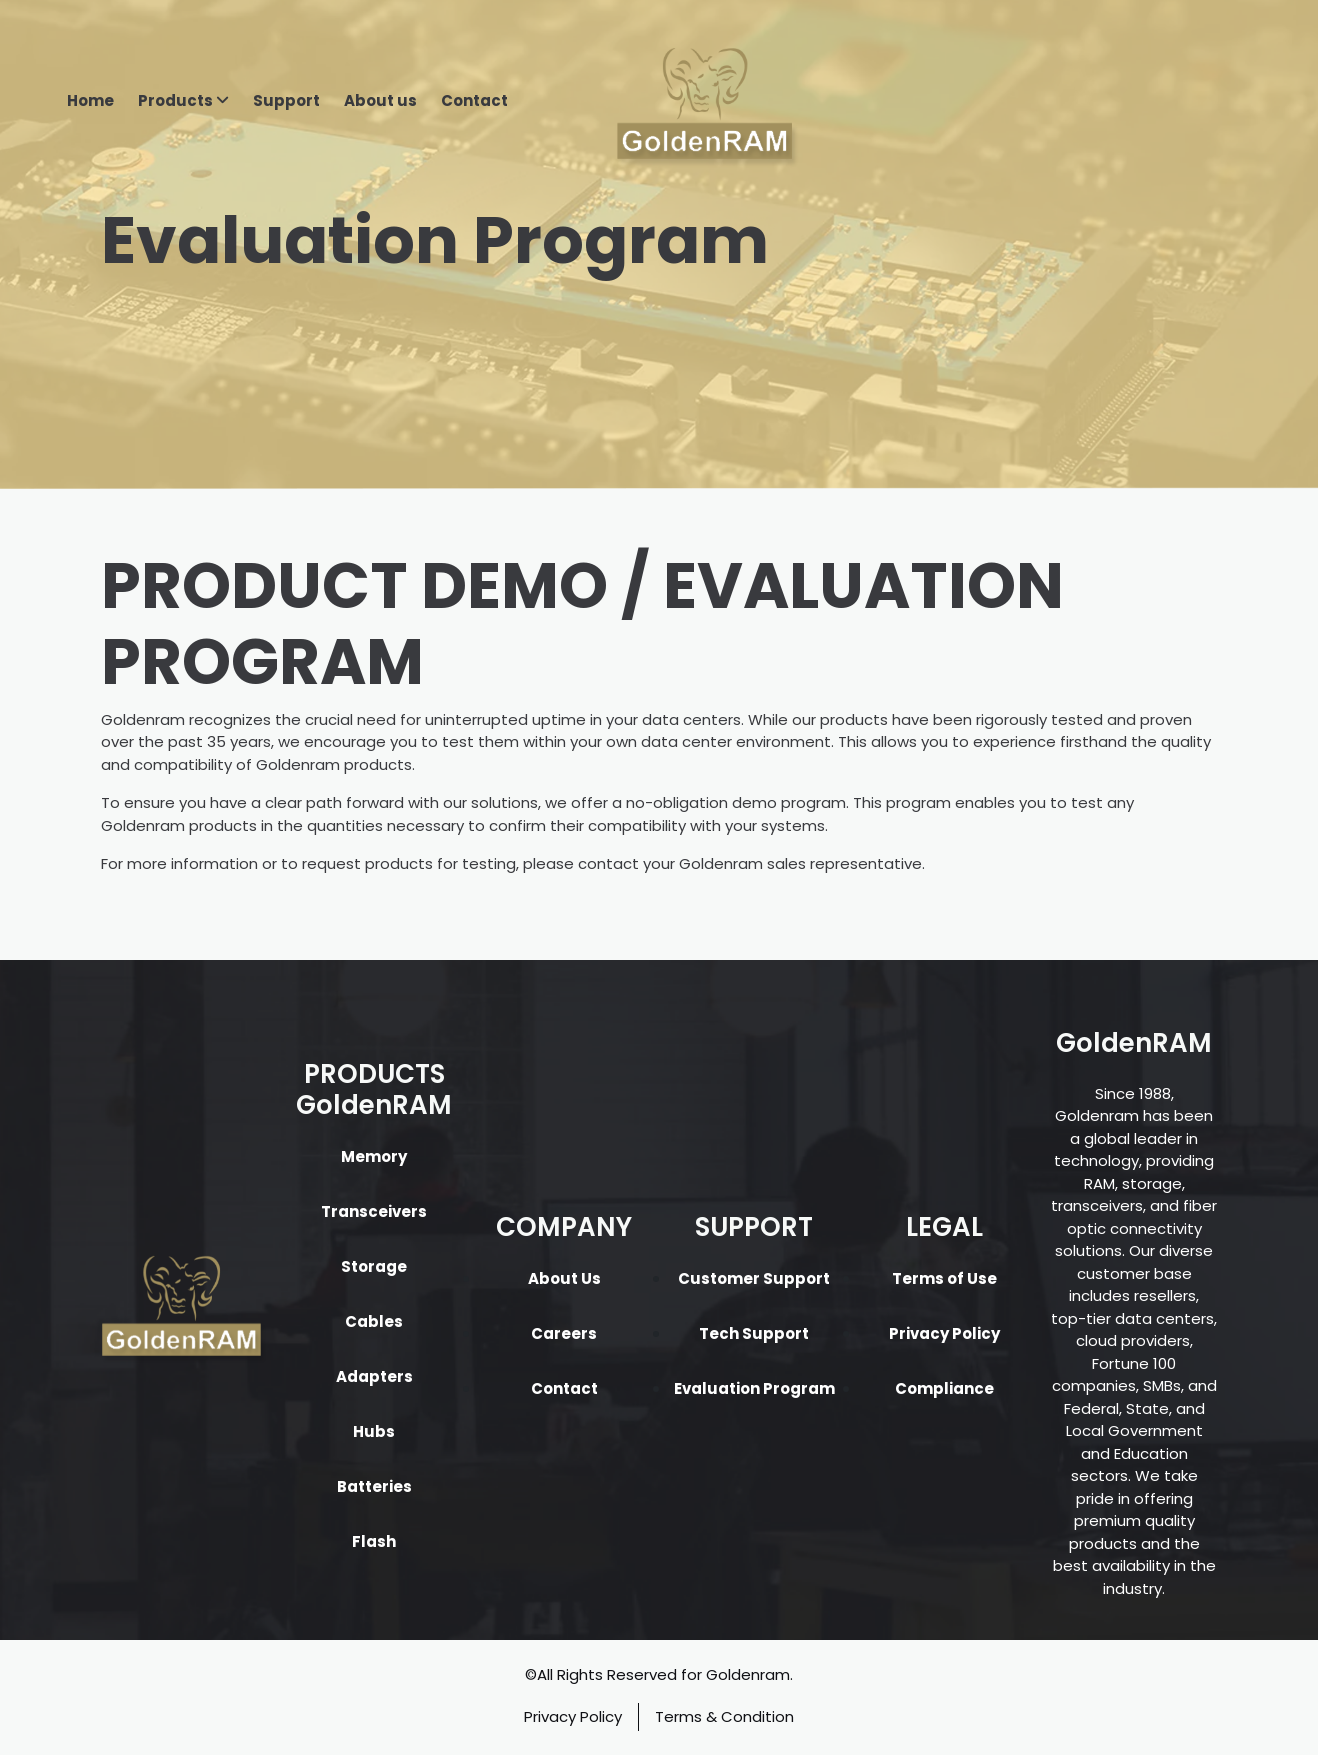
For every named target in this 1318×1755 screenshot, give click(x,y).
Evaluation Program (754, 1388)
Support (286, 100)
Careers (564, 1333)
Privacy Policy (944, 1333)
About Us (564, 1278)
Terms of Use (944, 1278)
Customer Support (754, 1278)
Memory (374, 1156)
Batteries (374, 1486)
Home (90, 100)
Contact (474, 100)
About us (380, 100)
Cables (374, 1321)
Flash (374, 1541)
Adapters (374, 1376)
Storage (374, 1266)
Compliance (944, 1388)
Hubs (374, 1431)
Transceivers (374, 1211)
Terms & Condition (724, 1716)
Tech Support (754, 1333)
